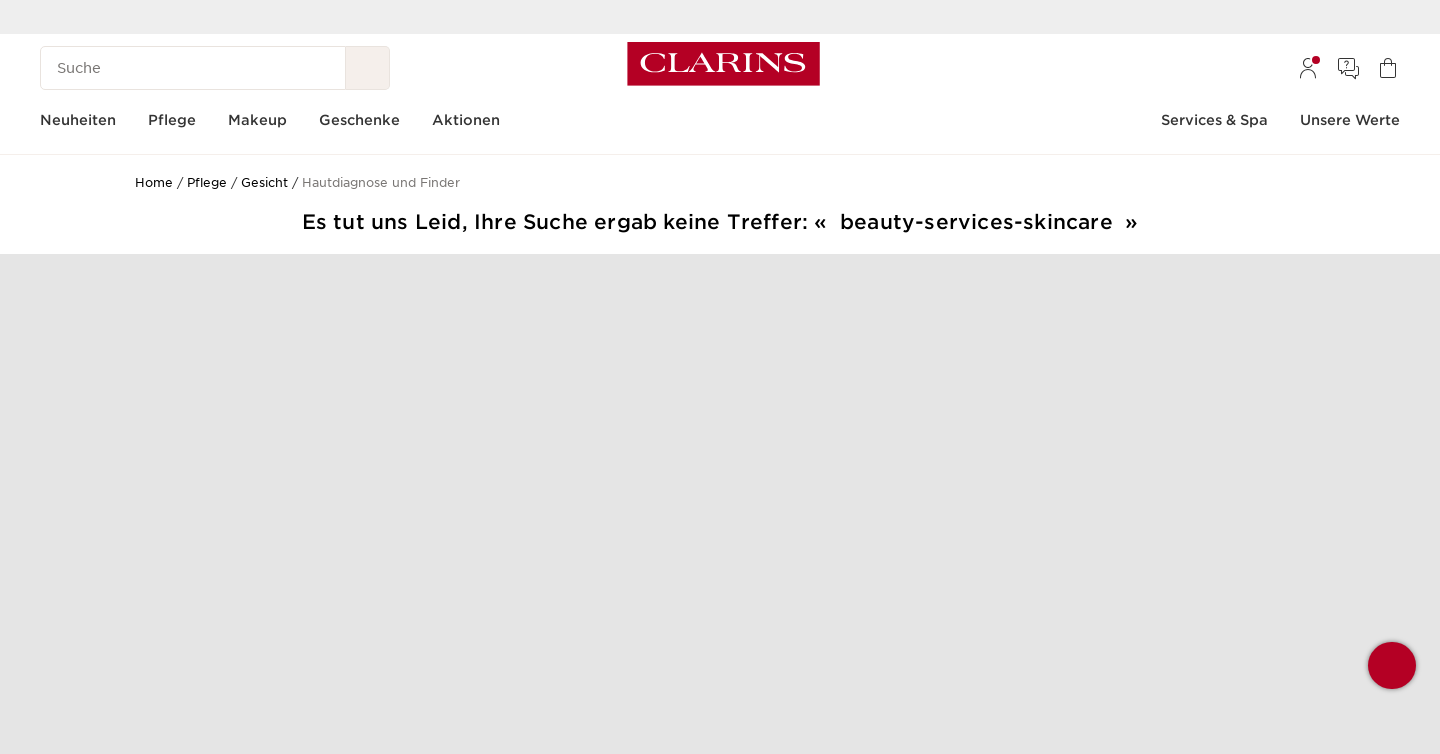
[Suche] (193, 68)
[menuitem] (1308, 68)
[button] (1392, 665)
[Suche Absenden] (368, 68)
